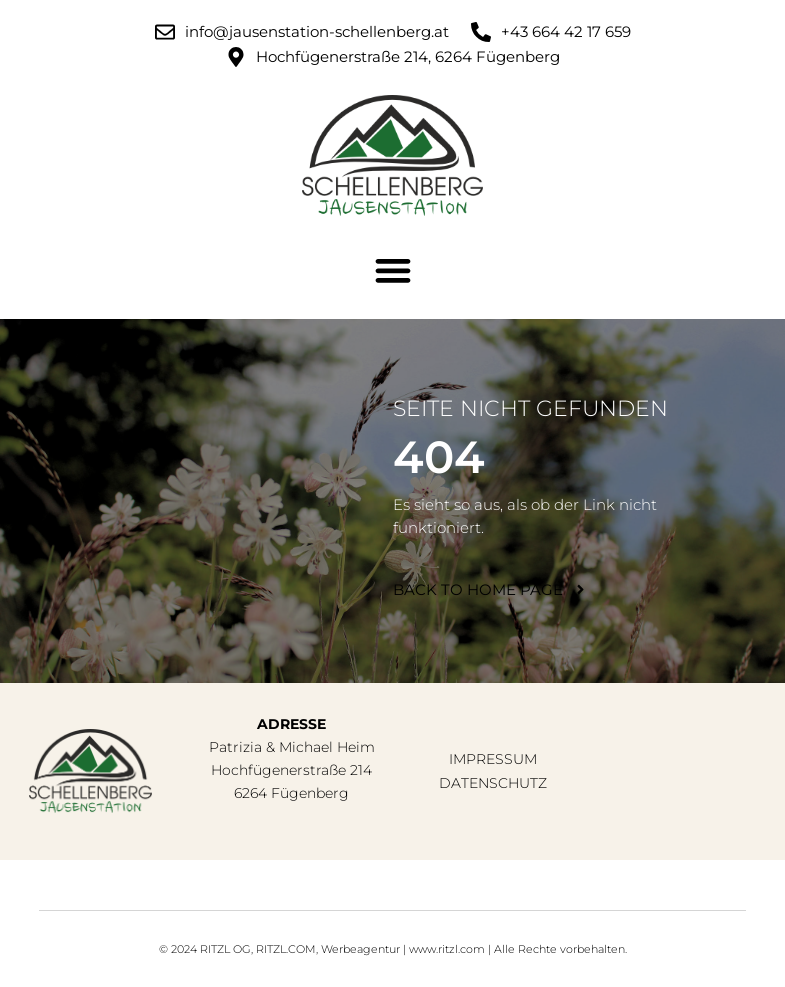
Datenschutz (493, 783)
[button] (392, 270)
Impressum (493, 759)
